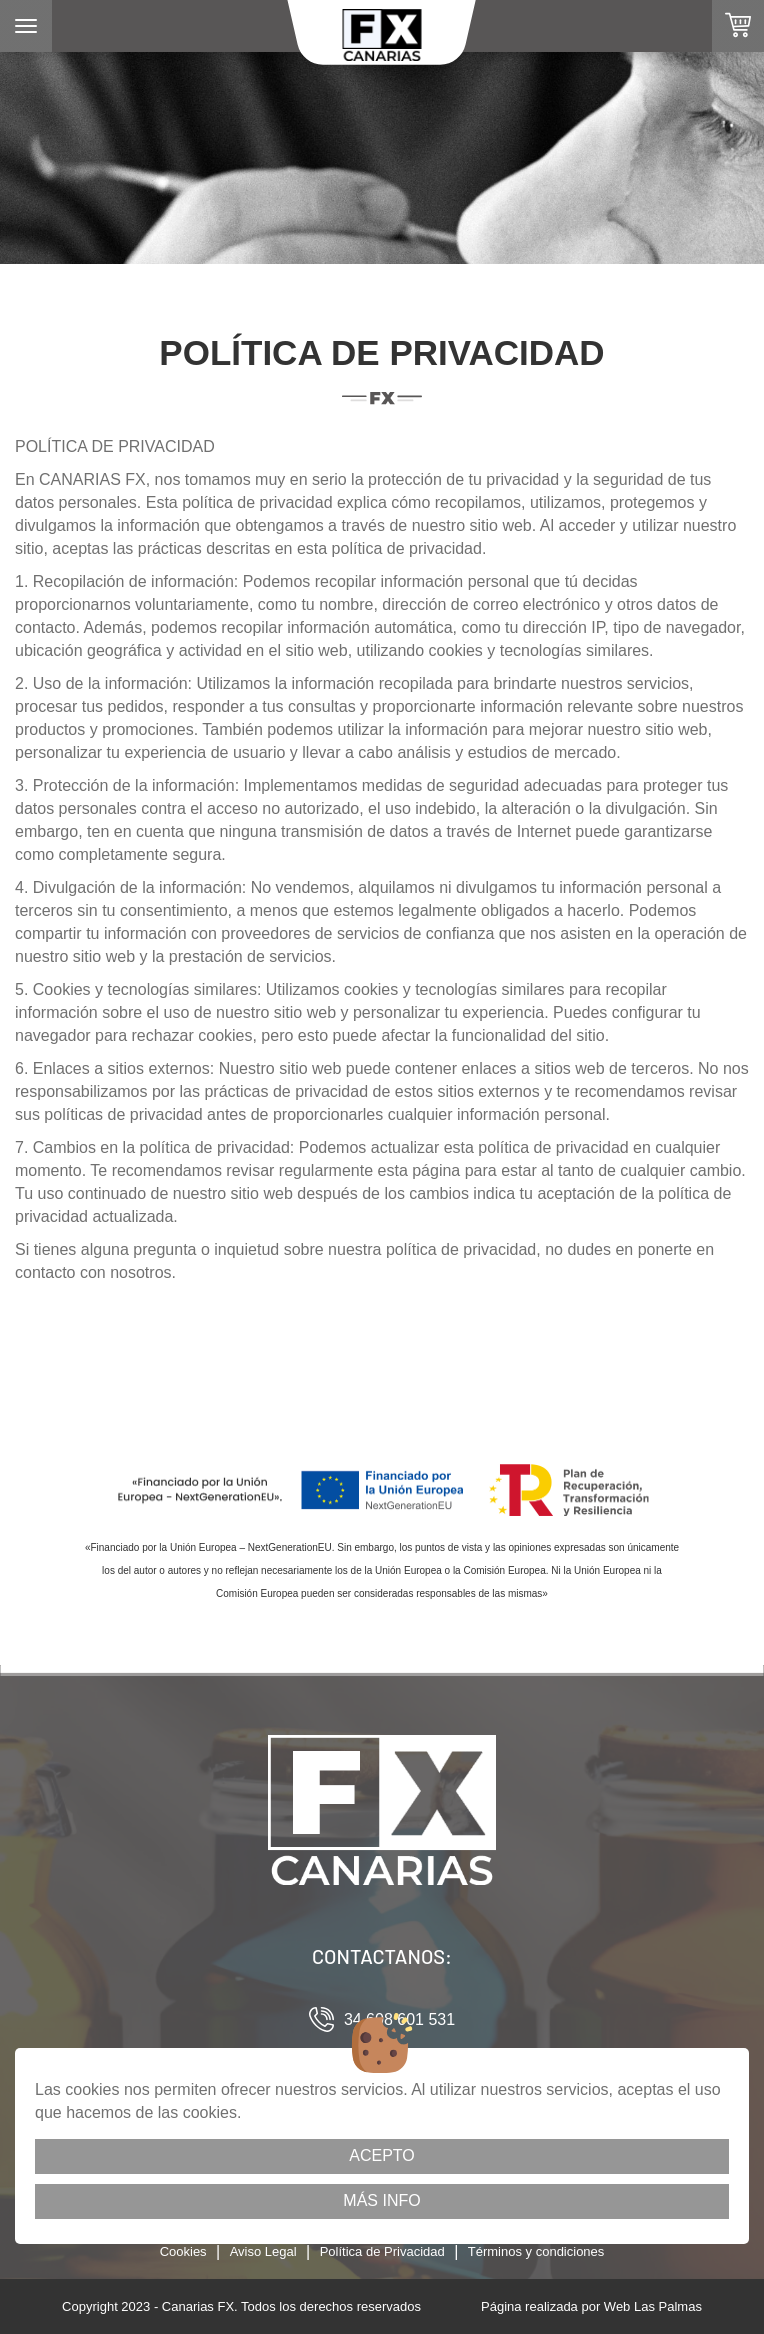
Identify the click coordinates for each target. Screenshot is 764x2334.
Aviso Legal (263, 2251)
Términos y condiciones (536, 2251)
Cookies (183, 2251)
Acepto (382, 2155)
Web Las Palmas (653, 2306)
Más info (381, 2200)
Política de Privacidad (382, 2251)
